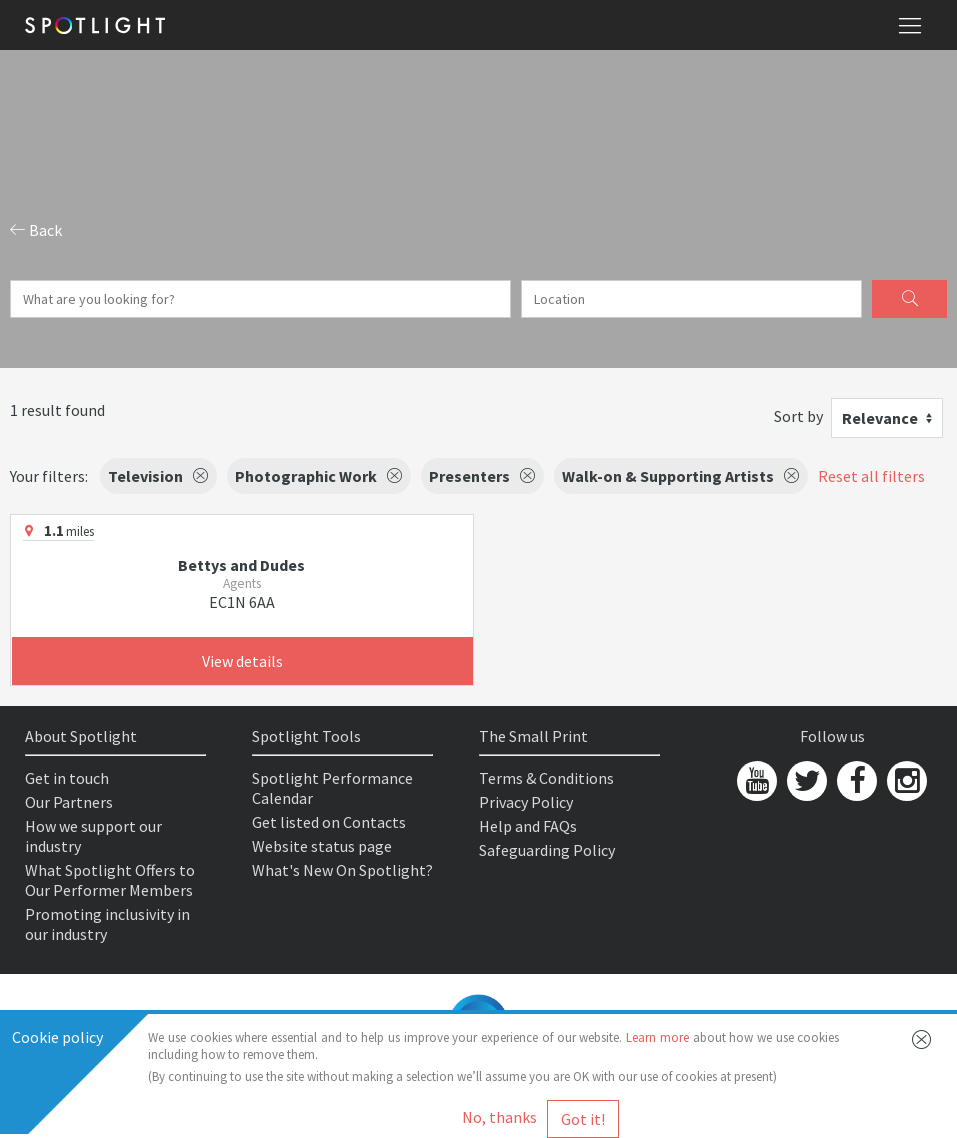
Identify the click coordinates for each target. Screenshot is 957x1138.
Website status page (322, 846)
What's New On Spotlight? (342, 870)
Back (36, 230)
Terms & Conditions (546, 778)
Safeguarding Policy (547, 850)
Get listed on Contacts (329, 822)
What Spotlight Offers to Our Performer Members (110, 880)
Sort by (798, 416)
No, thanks (499, 1117)
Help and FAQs (528, 826)
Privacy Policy (526, 802)
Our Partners (69, 802)
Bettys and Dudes (241, 565)
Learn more (657, 1037)
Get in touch (67, 778)
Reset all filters (871, 476)
